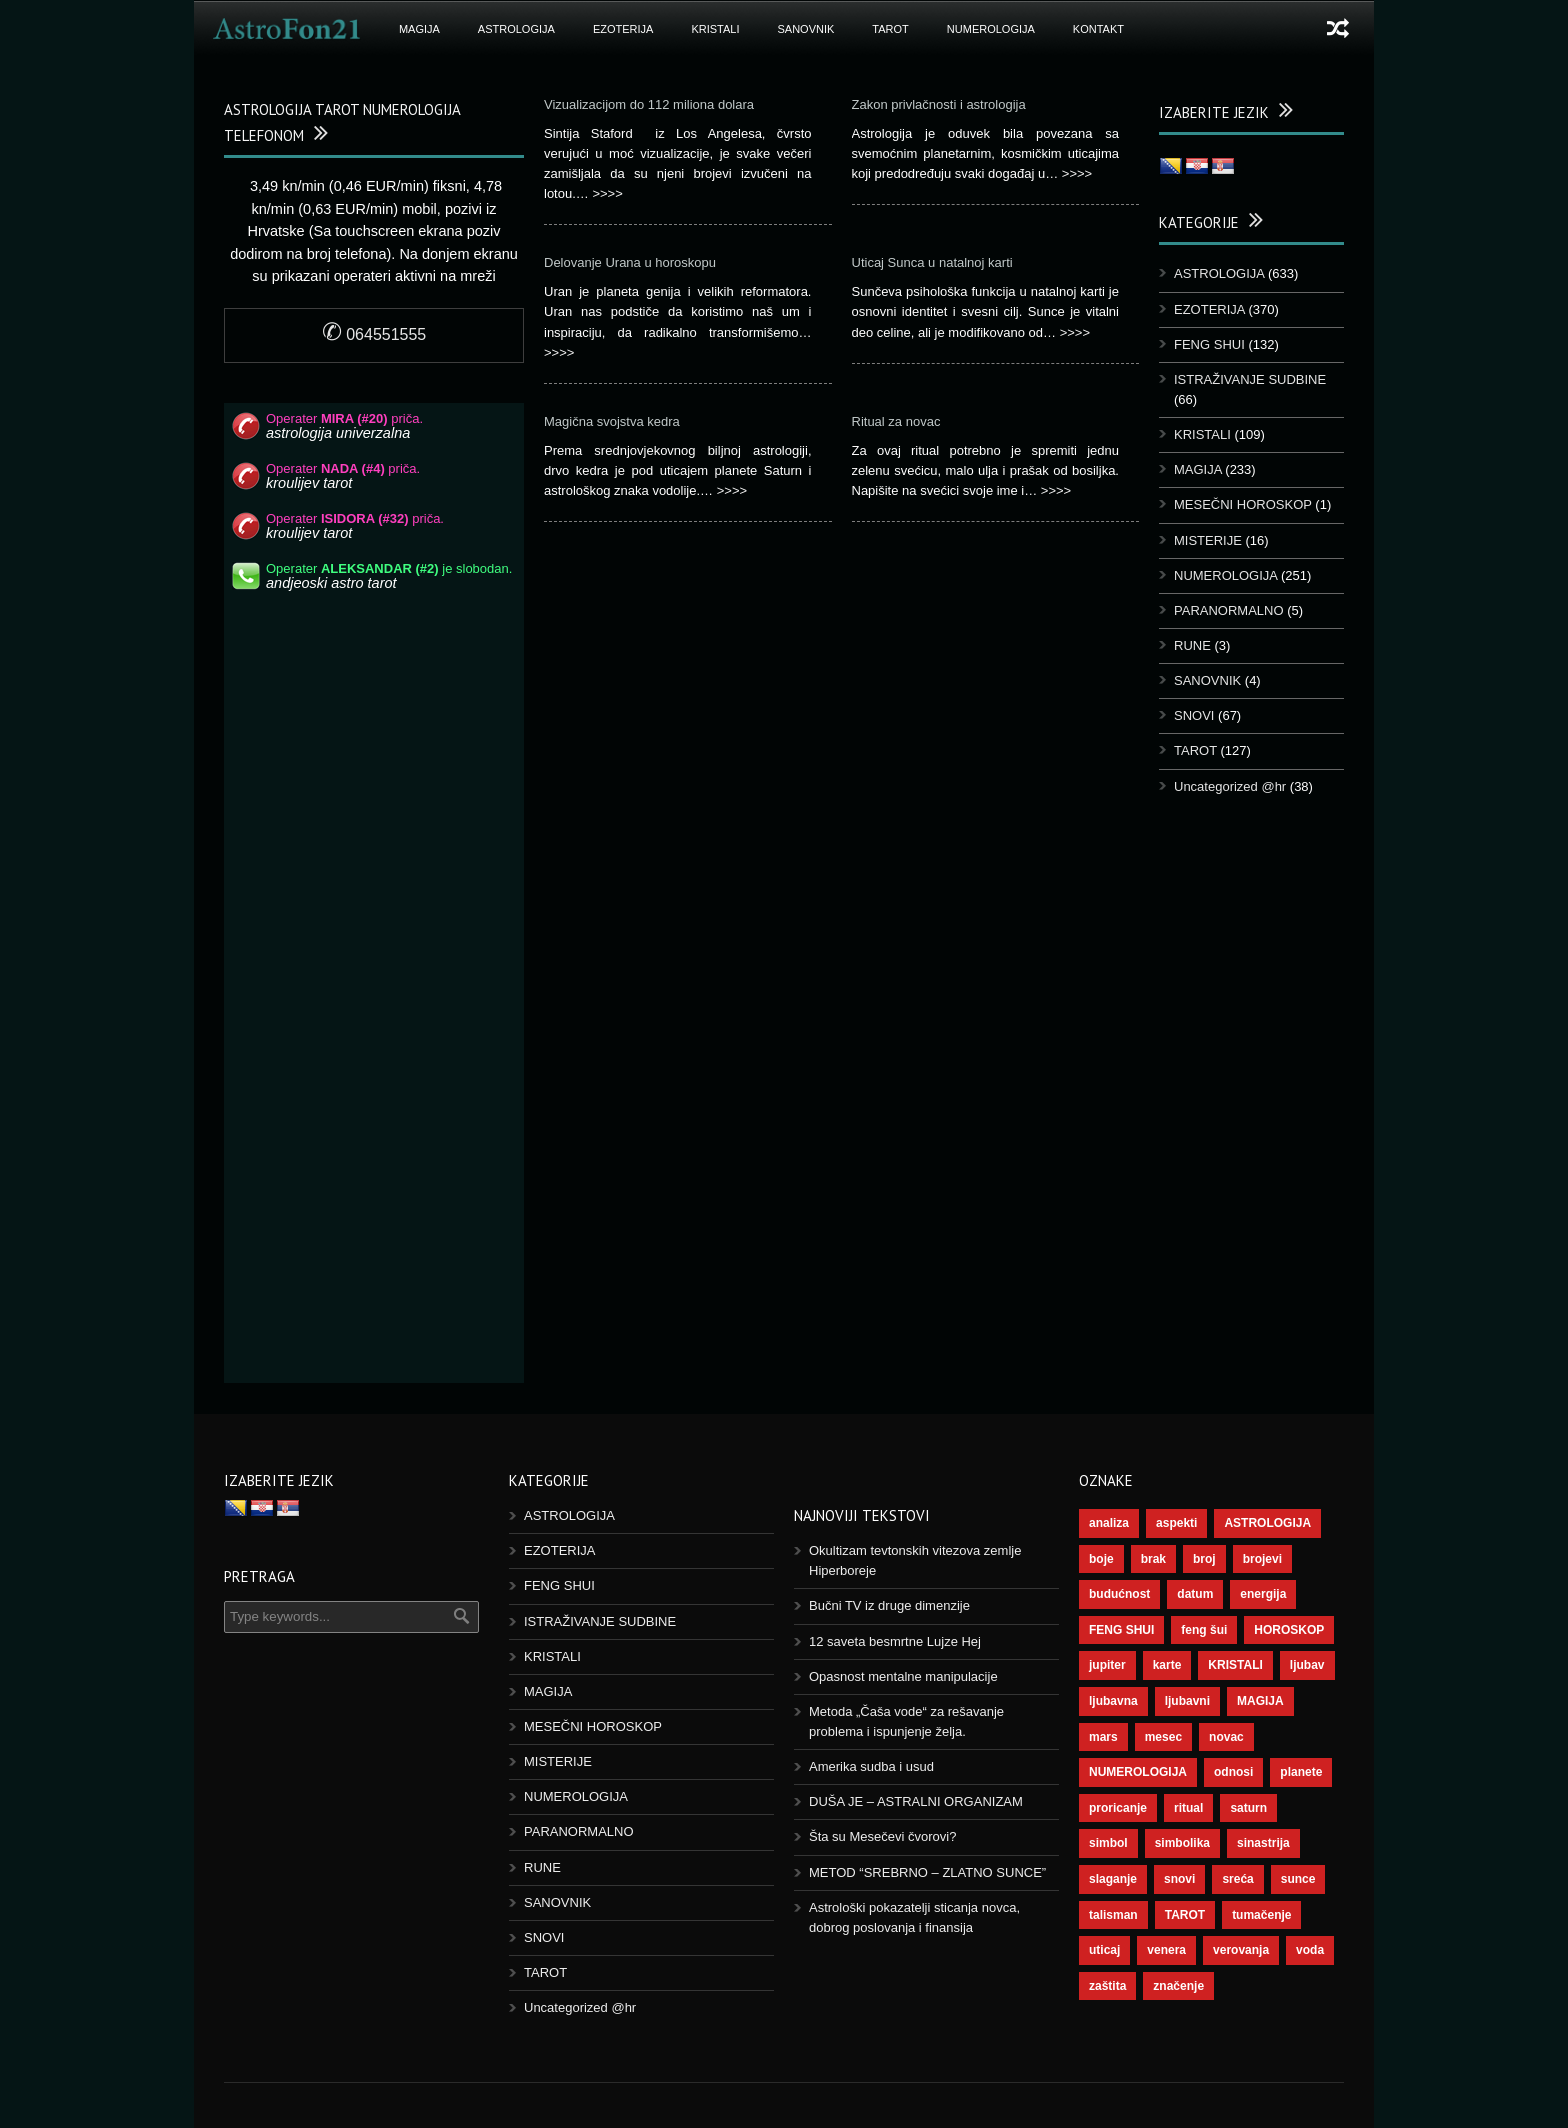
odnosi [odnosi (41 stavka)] (1233, 1772)
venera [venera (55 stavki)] (1166, 1950)
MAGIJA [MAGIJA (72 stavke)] (1260, 1701)
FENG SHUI (1209, 344)
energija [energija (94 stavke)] (1263, 1594)
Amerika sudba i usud (871, 1766)
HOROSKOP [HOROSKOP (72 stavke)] (1289, 1630)
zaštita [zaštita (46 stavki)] (1107, 1986)
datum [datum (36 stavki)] (1195, 1594)
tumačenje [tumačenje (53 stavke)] (1261, 1915)
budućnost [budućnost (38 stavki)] (1119, 1594)
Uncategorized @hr (1230, 786)
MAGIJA (419, 29)
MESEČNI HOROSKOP (1243, 504)
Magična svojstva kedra (612, 421)
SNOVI (1194, 715)
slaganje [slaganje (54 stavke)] (1113, 1879)
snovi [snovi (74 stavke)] (1179, 1879)
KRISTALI (715, 29)
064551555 (374, 334)
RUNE (1192, 645)
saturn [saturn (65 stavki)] (1248, 1808)
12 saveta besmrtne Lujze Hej (895, 1641)
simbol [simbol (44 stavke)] (1108, 1843)
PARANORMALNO (1229, 610)
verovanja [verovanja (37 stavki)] (1241, 1950)
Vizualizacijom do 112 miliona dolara (649, 104)
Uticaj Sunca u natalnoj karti (932, 262)
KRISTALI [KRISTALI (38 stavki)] (1235, 1665)
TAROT (890, 29)
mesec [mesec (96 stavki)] (1163, 1737)
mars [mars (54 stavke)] (1103, 1737)
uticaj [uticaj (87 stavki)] (1104, 1950)
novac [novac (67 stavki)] (1226, 1737)
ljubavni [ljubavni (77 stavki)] (1187, 1701)
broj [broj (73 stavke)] (1204, 1559)
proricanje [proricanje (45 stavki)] (1118, 1808)
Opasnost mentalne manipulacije (903, 1676)
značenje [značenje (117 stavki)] (1178, 1986)
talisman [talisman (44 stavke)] (1113, 1915)
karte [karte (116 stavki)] (1167, 1665)
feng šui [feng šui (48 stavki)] (1204, 1630)
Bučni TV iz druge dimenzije (889, 1605)
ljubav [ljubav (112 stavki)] (1307, 1665)
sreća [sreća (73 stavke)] (1237, 1879)
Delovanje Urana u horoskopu (630, 262)
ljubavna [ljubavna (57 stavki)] (1113, 1701)
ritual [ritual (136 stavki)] (1188, 1808)
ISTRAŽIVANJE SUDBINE (1250, 379)
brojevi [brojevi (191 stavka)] (1262, 1559)
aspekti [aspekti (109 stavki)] (1176, 1523)
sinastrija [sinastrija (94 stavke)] (1263, 1843)
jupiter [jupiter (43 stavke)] (1107, 1665)
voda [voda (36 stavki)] (1310, 1950)
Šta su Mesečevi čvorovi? (882, 1836)
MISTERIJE (1208, 540)
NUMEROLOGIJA (991, 29)
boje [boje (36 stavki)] (1101, 1559)
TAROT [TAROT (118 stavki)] (1185, 1915)
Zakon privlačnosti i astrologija (939, 104)
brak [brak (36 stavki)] (1153, 1559)
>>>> (607, 193)
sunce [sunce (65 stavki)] (1298, 1879)
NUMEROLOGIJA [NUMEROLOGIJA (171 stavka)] (1138, 1772)
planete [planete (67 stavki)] (1301, 1772)
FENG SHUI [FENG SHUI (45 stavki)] (1121, 1630)
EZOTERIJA (623, 29)
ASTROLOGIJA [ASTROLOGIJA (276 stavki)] (1267, 1523)
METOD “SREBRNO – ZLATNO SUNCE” (927, 1872)
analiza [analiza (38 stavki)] (1109, 1523)
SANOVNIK (806, 29)
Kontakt (1098, 29)
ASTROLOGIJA (516, 29)
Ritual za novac (896, 421)
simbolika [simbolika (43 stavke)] (1182, 1843)
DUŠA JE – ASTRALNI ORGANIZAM (916, 1801)
